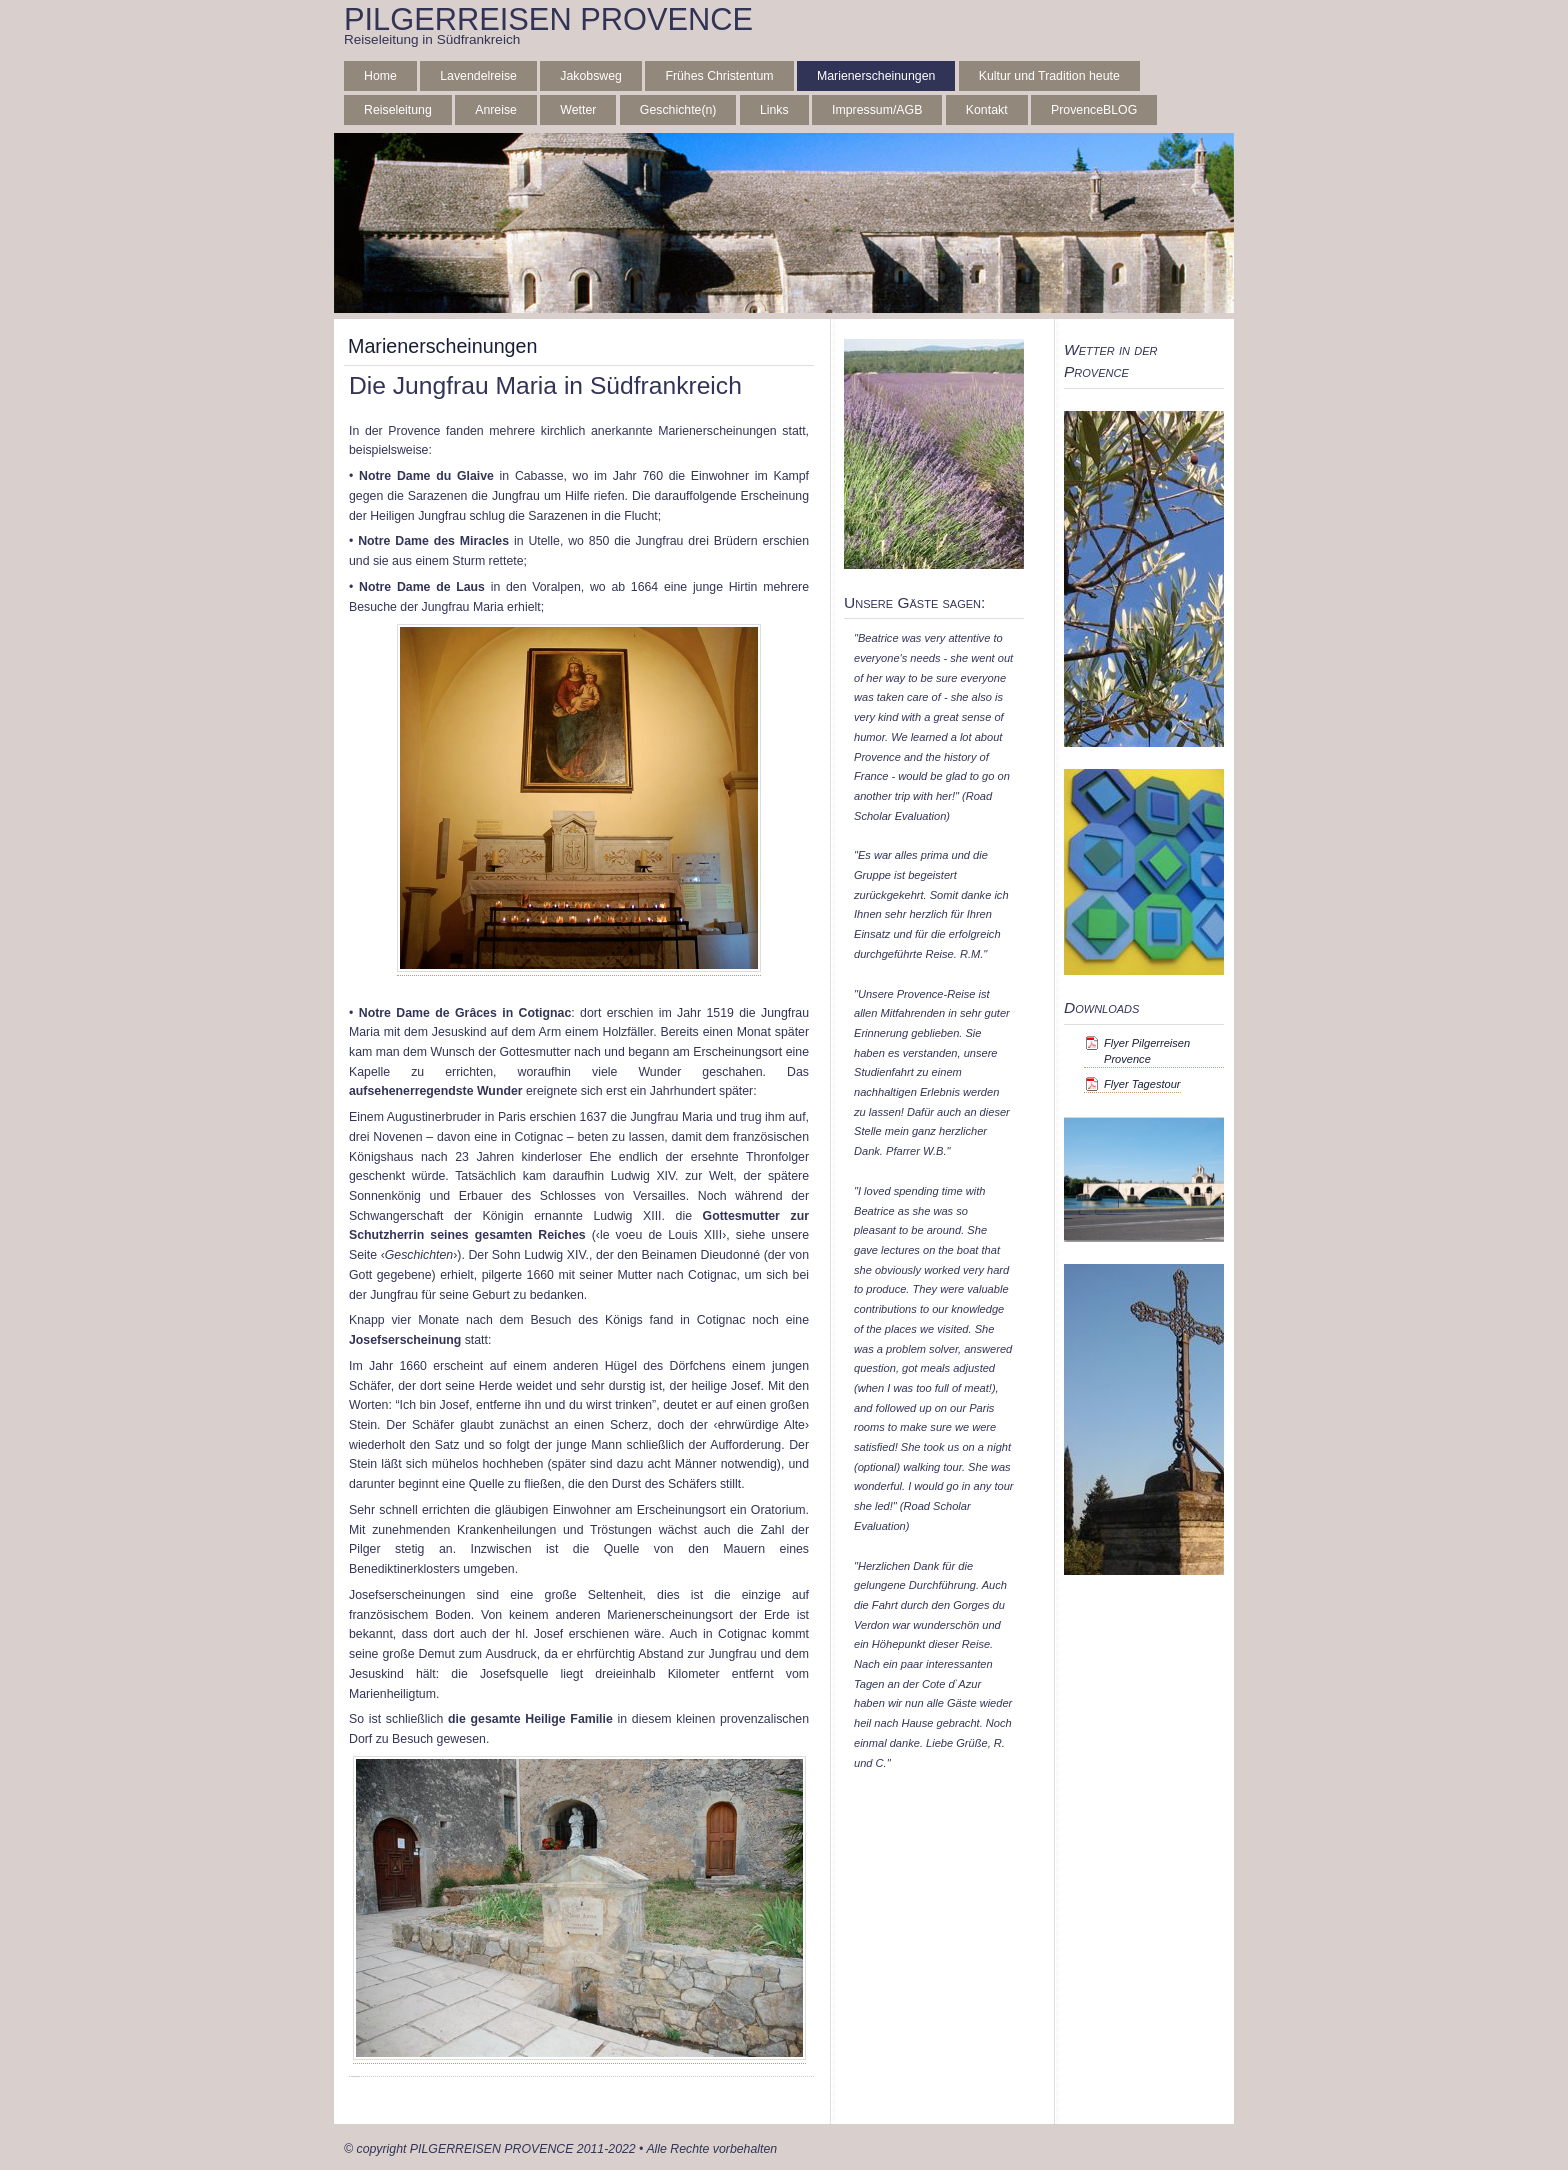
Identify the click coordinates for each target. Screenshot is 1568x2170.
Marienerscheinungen (876, 76)
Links (774, 110)
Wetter (578, 110)
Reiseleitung (398, 110)
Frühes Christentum (719, 76)
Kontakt (987, 110)
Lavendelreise (478, 76)
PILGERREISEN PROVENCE (548, 19)
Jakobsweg (591, 76)
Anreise (496, 110)
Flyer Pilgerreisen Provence (1147, 1051)
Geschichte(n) (678, 110)
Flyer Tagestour (1142, 1084)
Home (380, 76)
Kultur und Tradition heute (1049, 76)
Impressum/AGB (877, 110)
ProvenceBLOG (1094, 110)
